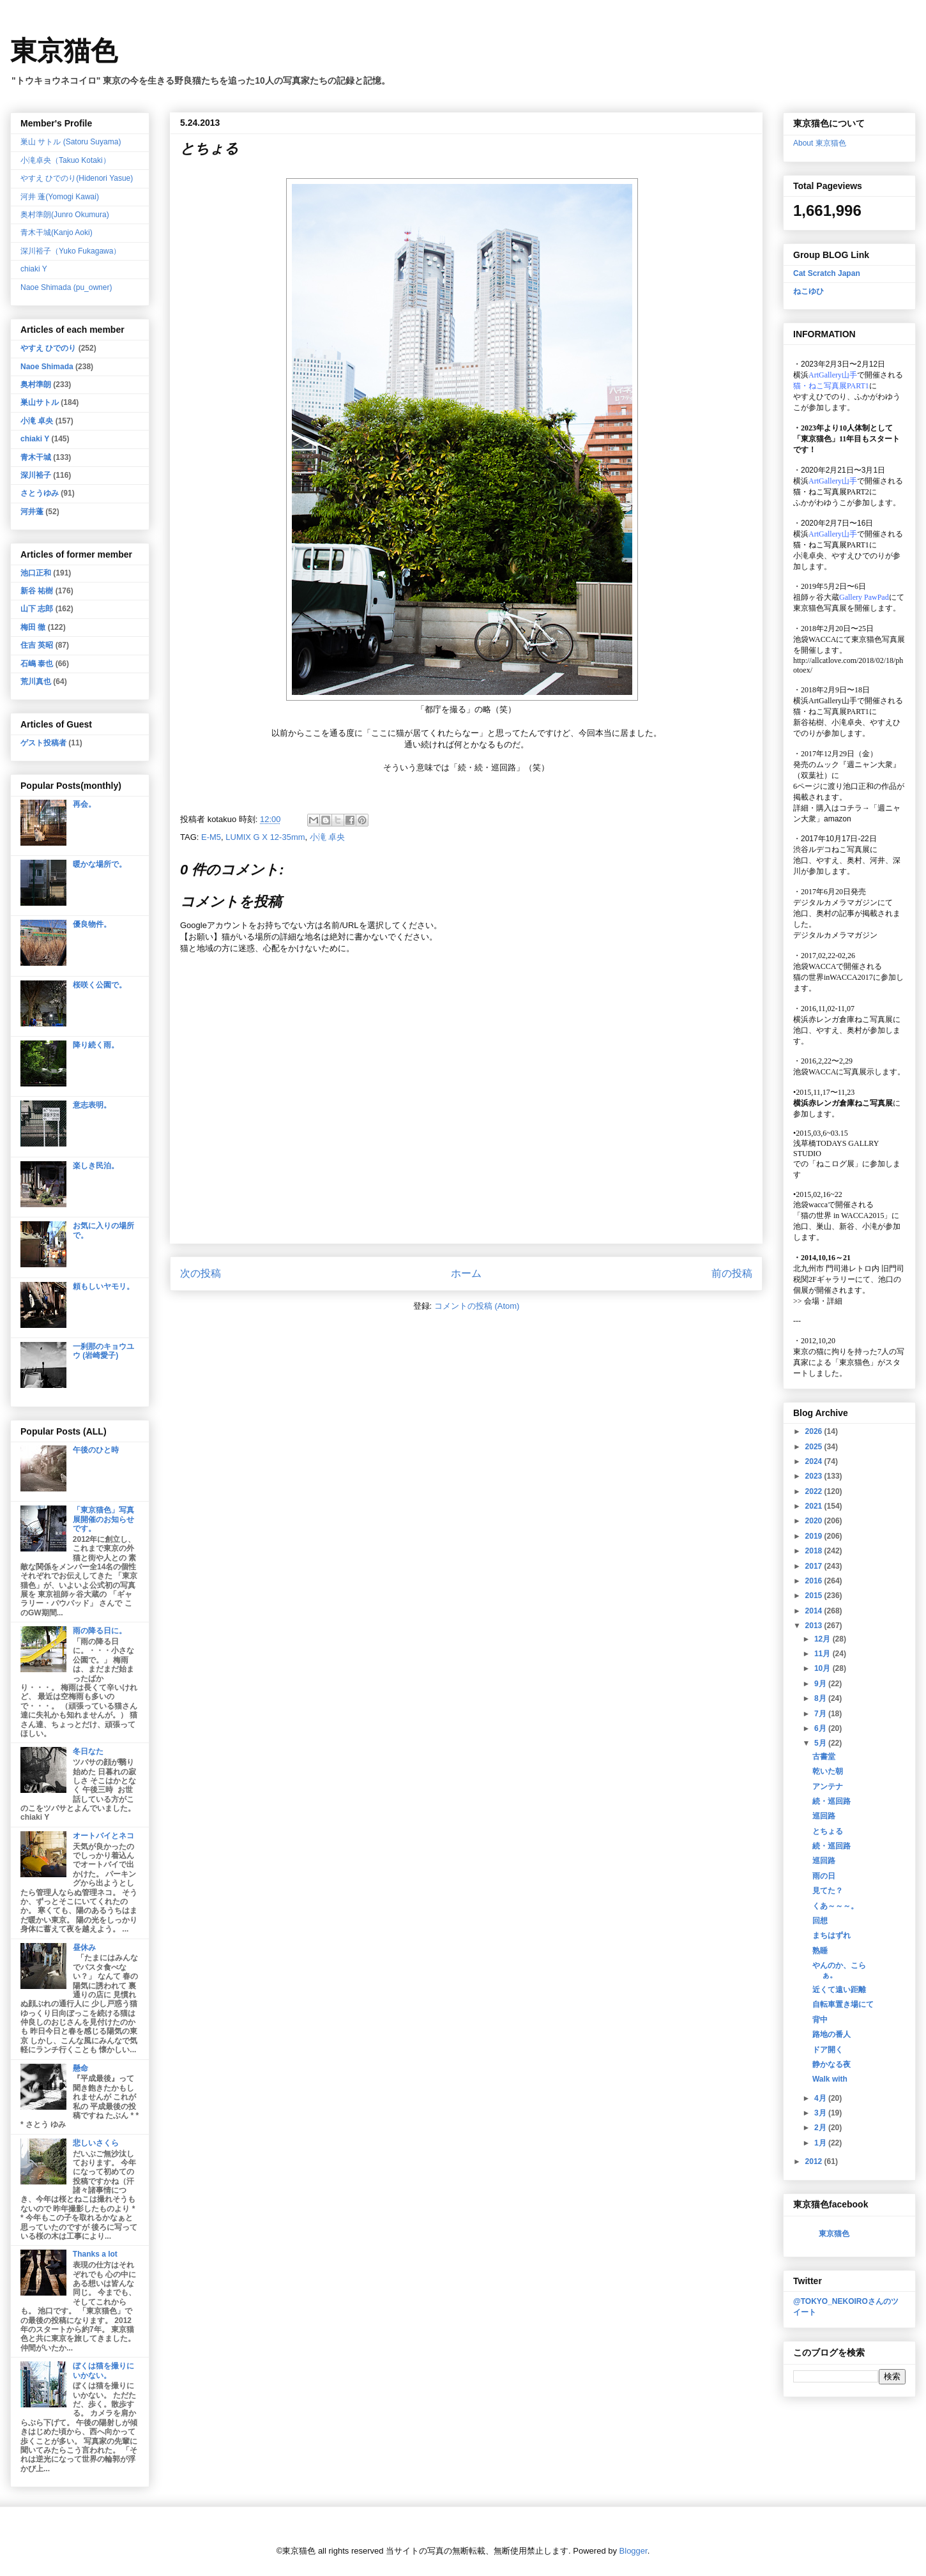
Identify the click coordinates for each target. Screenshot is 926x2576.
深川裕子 (35, 475)
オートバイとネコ (103, 1835)
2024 (814, 1461)
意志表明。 (92, 1105)
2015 (814, 1595)
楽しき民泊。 (96, 1165)
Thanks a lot (95, 2254)
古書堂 (823, 1756)
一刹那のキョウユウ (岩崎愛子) (103, 1351)
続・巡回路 (831, 1801)
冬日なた (88, 1751)
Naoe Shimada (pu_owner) (66, 287)
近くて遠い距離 (839, 1989)
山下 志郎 (36, 608)
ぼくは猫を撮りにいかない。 (103, 2370)
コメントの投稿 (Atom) (477, 1306)
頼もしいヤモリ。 (103, 1286)
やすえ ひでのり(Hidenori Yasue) (76, 178)
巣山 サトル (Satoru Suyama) (70, 141)
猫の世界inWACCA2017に (837, 977)
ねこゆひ (808, 291)
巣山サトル (39, 402)
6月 (821, 1728)
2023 (814, 1476)
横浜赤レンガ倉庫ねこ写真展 (843, 1019)
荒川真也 (35, 681)
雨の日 (823, 1875)
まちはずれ (831, 1935)
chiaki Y (33, 268)
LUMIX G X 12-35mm (265, 837)
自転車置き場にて (843, 2004)
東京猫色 (64, 51)
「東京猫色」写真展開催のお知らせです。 (103, 1519)
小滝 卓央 (327, 837)
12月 (823, 1639)
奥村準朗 (35, 384)
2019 (814, 1536)
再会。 (84, 804)
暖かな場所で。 (99, 864)
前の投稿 (731, 1273)
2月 (821, 2127)
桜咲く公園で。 (99, 984)
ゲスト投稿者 (43, 742)
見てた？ (827, 1890)
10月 (823, 1668)
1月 (821, 2142)
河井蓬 (31, 511)
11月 (823, 1653)
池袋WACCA (814, 639)
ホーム (466, 1273)
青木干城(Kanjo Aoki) (56, 232)
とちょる (827, 1831)
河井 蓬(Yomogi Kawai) (59, 196)
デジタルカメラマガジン (835, 935)
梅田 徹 (32, 627)
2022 (814, 1491)
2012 (814, 2161)
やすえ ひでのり (48, 348)
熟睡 (820, 1950)
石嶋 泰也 (36, 663)
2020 (814, 1520)
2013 (814, 1625)
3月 (821, 2112)
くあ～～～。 (835, 1906)
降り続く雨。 (96, 1044)
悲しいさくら (96, 2142)
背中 (820, 2019)
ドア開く (827, 2049)
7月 (821, 1713)
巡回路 (823, 1815)
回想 (820, 1920)
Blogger (633, 2551)
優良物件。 (92, 924)
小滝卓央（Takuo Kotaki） (65, 160)
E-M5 (211, 837)
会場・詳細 (817, 1301)
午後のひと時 (96, 1449)
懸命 (80, 2068)
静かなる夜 (831, 2064)
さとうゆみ (39, 493)
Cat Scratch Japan (826, 273)
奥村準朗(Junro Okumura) (64, 214)
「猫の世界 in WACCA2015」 (842, 1215)
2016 (814, 1580)
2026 (814, 1431)
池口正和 (35, 572)
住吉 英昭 (36, 645)
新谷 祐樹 (36, 590)
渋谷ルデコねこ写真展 (831, 849)
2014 (814, 1610)
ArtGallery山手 (832, 700)
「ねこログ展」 (835, 1163)
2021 (814, 1506)
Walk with (829, 2079)
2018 (814, 1550)
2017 (814, 1566)
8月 (821, 1698)
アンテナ (827, 1786)
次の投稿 (200, 1273)
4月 (821, 2098)
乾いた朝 (827, 1771)
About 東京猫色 (819, 143)
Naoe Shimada (46, 366)
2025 (814, 1446)
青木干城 (35, 457)
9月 (821, 1683)
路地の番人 (831, 2034)
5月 (821, 1743)
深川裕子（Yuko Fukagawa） (70, 251)
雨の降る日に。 (99, 1630)
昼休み (84, 1947)
